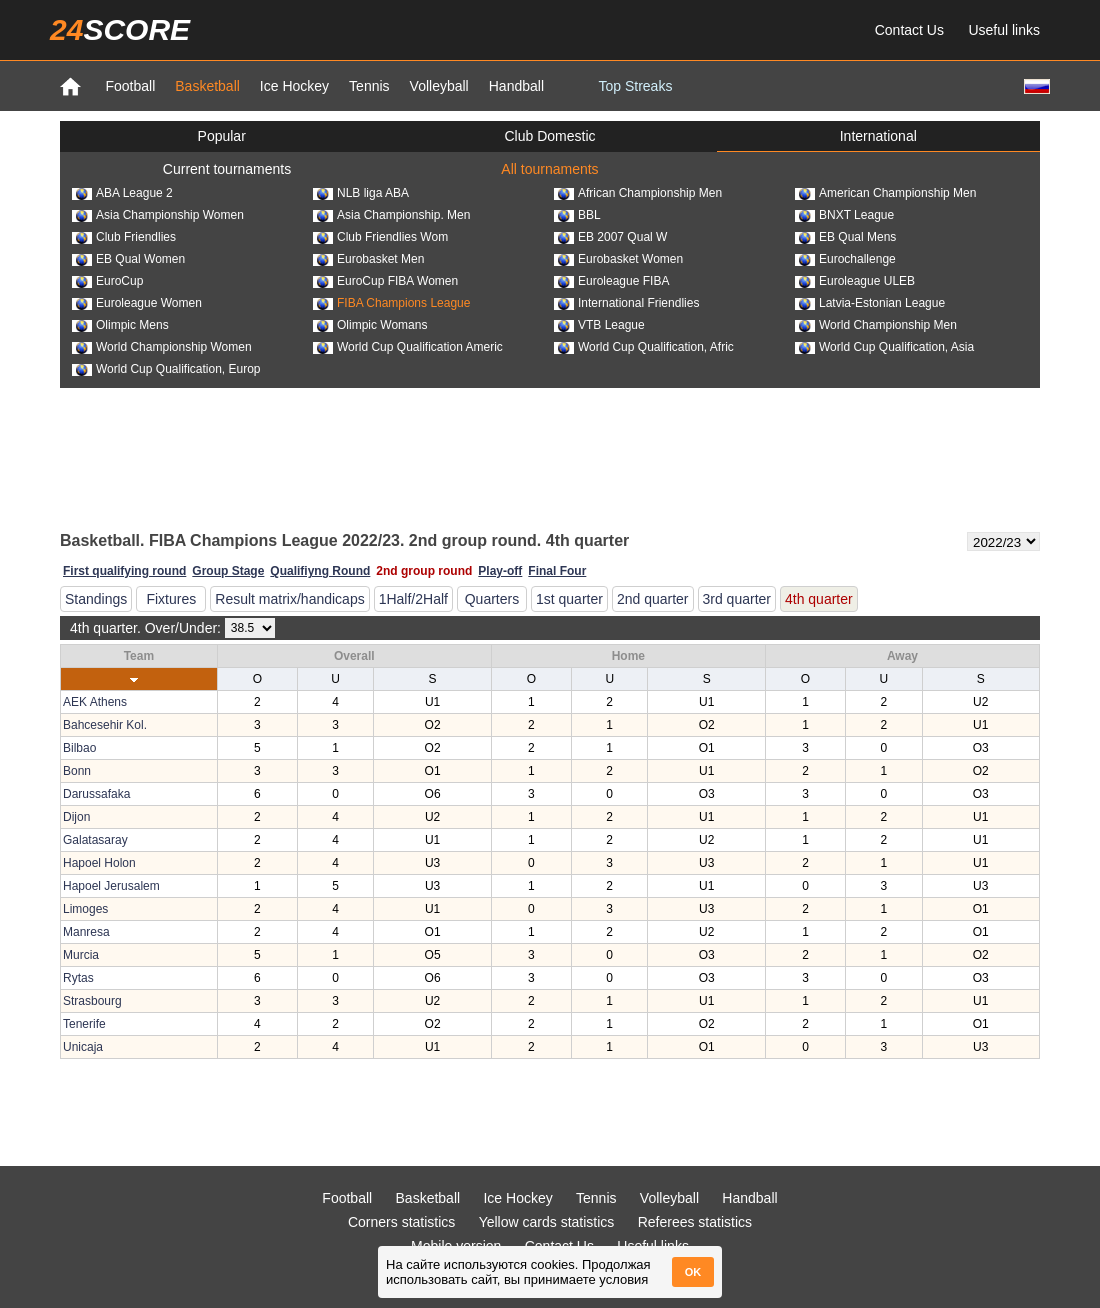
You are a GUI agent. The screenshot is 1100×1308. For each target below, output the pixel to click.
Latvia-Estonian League (870, 303)
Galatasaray (95, 840)
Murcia (81, 955)
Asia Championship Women (158, 215)
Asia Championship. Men (391, 215)
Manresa (86, 932)
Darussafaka (96, 794)
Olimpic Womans (370, 325)
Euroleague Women (137, 303)
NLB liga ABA (361, 193)
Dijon (76, 817)
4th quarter (819, 599)
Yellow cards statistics (547, 1222)
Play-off (500, 571)
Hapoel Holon (99, 863)
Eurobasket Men (368, 259)
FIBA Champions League (391, 303)
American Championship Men (885, 193)
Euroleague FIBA (611, 281)
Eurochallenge (845, 259)
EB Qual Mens (845, 237)
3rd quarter (737, 599)
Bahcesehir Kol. (105, 725)
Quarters (492, 599)
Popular (222, 136)
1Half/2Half (413, 599)
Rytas (78, 978)
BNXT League (844, 215)
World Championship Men (876, 325)
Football (130, 86)
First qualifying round (124, 571)
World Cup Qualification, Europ (166, 369)
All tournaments (549, 169)
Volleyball (439, 86)
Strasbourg (92, 1001)
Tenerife (84, 1024)
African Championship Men (638, 193)
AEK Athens (95, 702)
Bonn (77, 771)
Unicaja (83, 1047)
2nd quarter (653, 599)
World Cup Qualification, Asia (884, 347)
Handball (516, 86)
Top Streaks (635, 86)
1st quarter (569, 599)
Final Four (557, 571)
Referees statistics (695, 1222)
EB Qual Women (128, 259)
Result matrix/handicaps (289, 599)
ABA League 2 (122, 193)
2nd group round (424, 571)
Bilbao (79, 748)
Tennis (369, 86)
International (878, 136)
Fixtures (171, 599)
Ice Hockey (294, 86)
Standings (96, 599)
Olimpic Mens (120, 325)
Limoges (85, 909)
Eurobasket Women (618, 259)
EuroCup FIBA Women (385, 281)
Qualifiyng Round (320, 571)
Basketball (207, 86)
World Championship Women (162, 347)
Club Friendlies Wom (380, 237)
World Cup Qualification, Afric (644, 347)
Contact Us (909, 30)
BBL (577, 215)
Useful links (1004, 30)
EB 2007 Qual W (610, 237)
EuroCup (107, 281)
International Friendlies (626, 303)
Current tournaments (227, 169)
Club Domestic (549, 136)
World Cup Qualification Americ (408, 347)
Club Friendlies (124, 237)
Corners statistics (401, 1222)
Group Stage (228, 571)
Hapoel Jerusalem (111, 886)
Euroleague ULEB (855, 281)
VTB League (599, 325)
